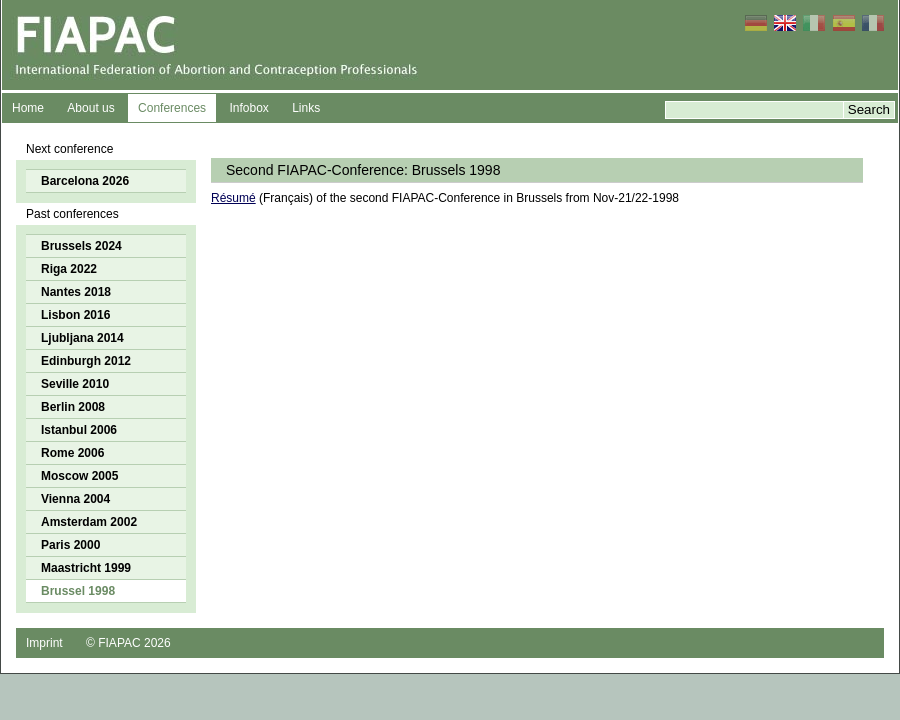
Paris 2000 (70, 545)
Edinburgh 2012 (86, 361)
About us (90, 108)
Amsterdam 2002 (89, 522)
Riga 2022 (69, 269)
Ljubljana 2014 (82, 338)
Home (28, 108)
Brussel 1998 (78, 591)
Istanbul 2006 (79, 430)
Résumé (233, 198)
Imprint (44, 643)
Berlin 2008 (73, 407)
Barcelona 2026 (85, 181)
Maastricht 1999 (86, 568)
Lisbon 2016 (75, 315)
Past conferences (72, 214)
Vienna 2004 (75, 499)
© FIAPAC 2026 (128, 643)
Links (306, 108)
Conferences (172, 108)
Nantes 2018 (76, 292)
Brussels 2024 (81, 246)
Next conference (69, 149)
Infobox (248, 108)
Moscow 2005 (79, 476)
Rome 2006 (72, 453)
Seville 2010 (75, 384)
